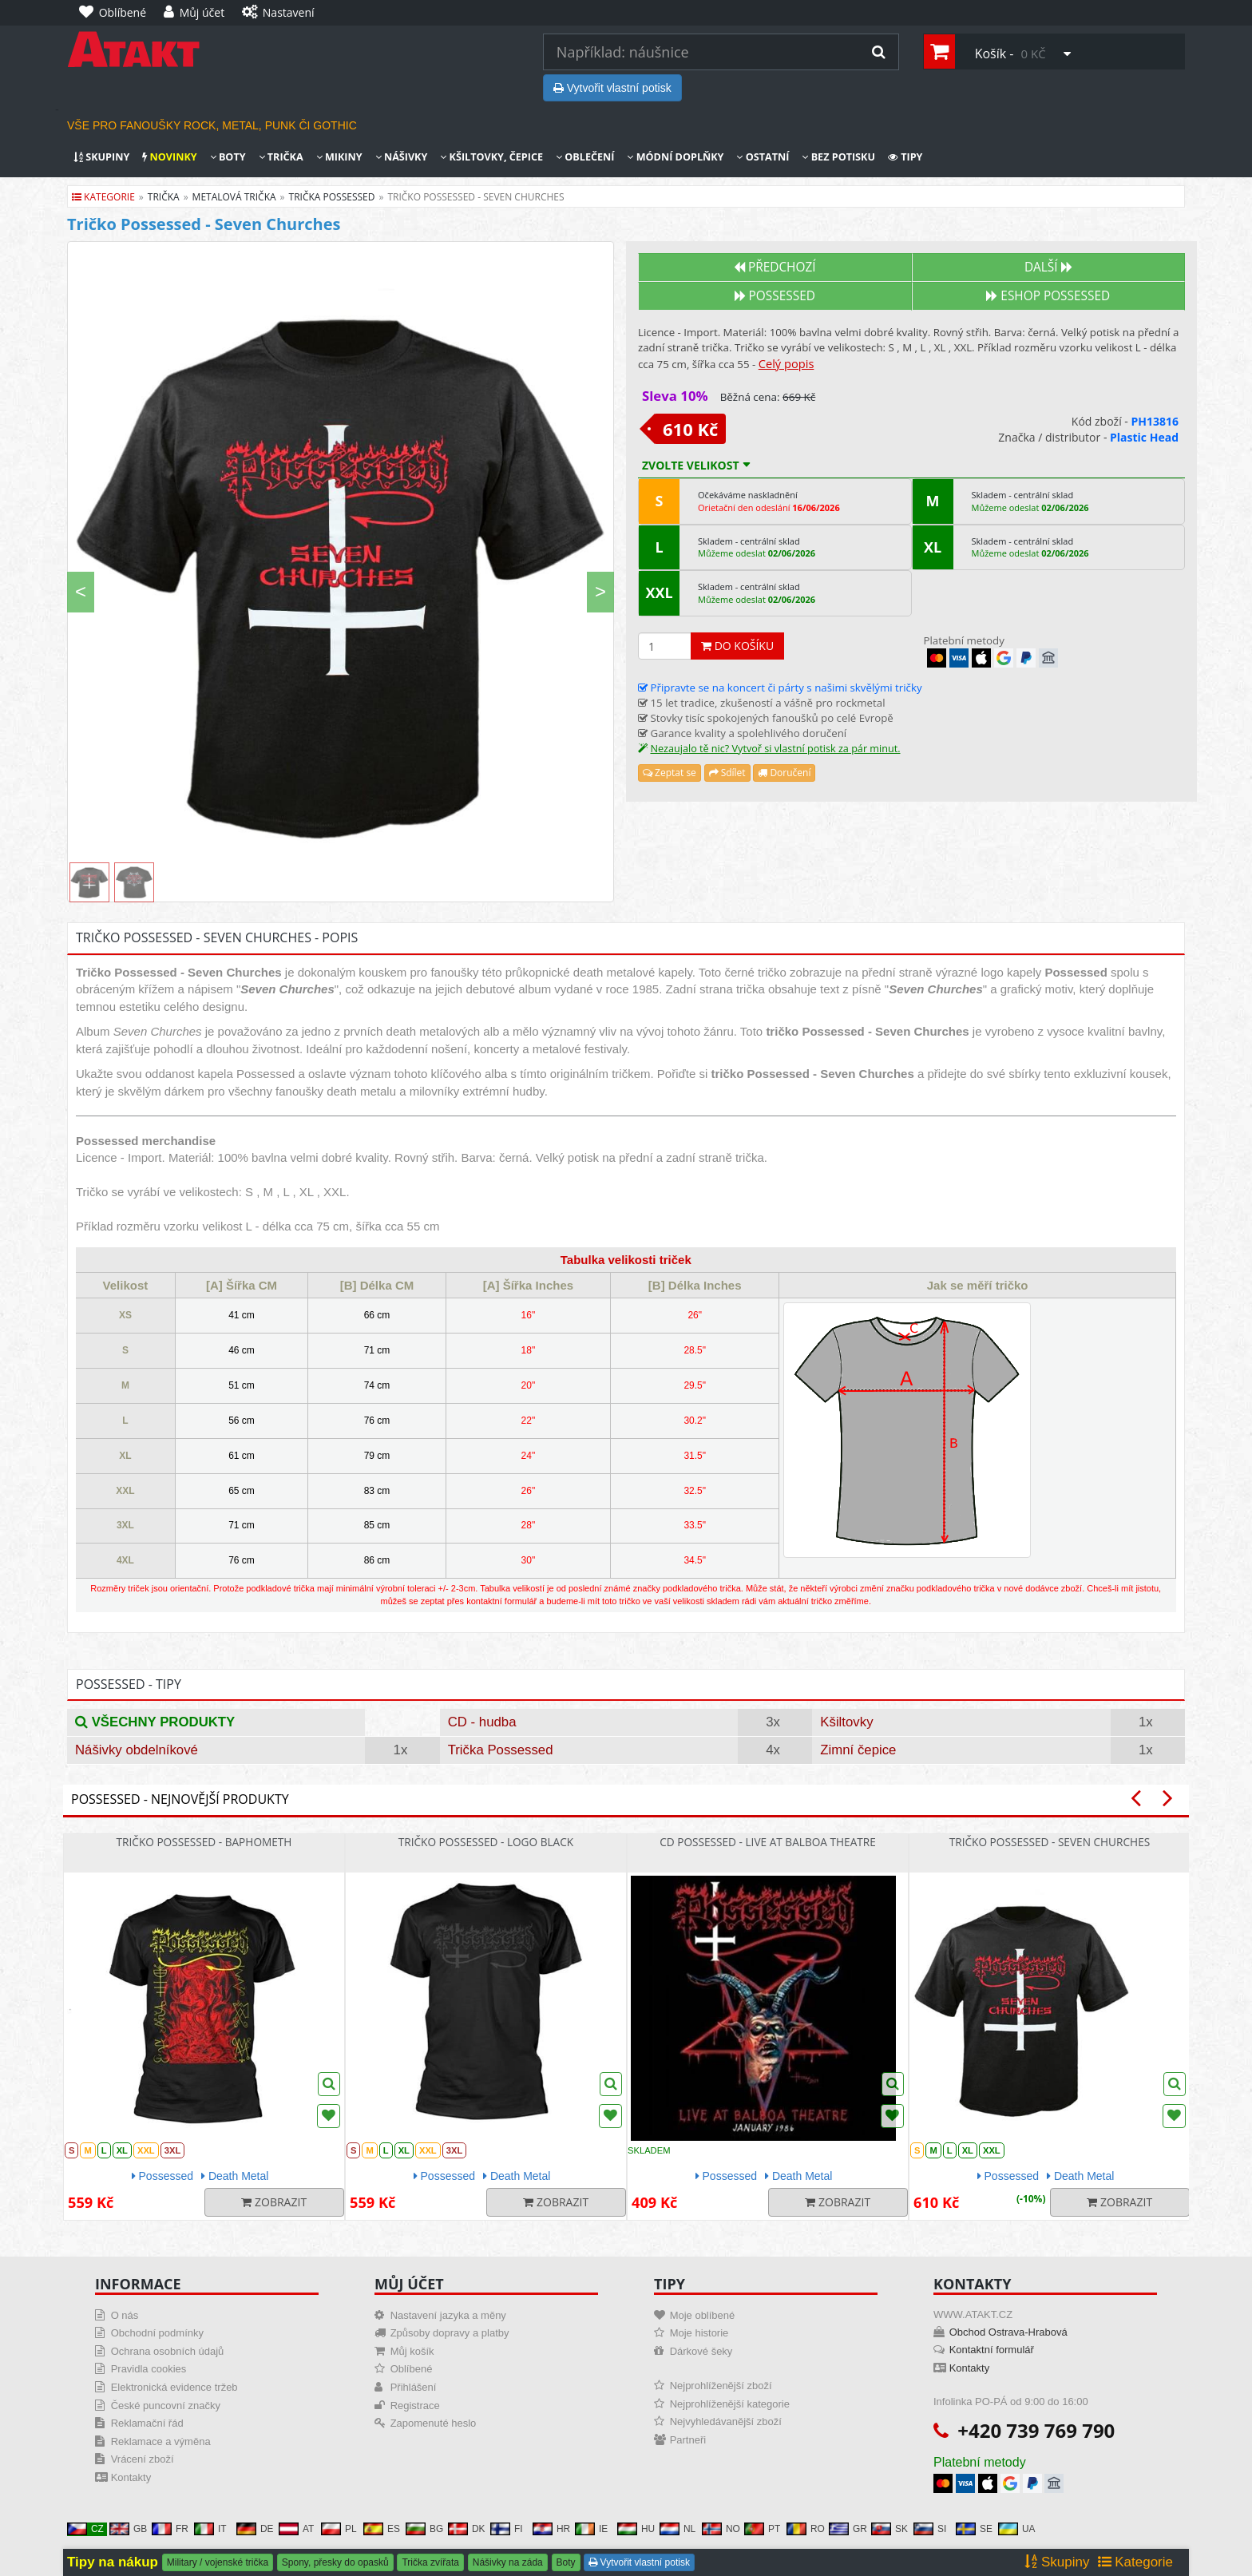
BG (424, 2528)
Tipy (905, 157)
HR (551, 2528)
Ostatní (762, 157)
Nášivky (401, 157)
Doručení (784, 772)
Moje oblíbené (702, 2315)
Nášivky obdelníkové (136, 1750)
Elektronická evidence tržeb (174, 2387)
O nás (125, 2315)
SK (889, 2528)
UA (1017, 2528)
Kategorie (103, 197)
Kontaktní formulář (991, 2350)
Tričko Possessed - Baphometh (204, 1841)
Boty (228, 157)
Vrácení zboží (142, 2459)
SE (974, 2528)
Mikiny (339, 157)
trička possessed (332, 197)
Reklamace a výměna (161, 2441)
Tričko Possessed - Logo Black (485, 1841)
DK (466, 2528)
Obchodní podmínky (157, 2333)
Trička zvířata (430, 2562)
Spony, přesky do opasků (335, 2562)
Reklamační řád (147, 2423)
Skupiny (101, 157)
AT (296, 2528)
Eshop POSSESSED (1048, 295)
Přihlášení (413, 2387)
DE (255, 2528)
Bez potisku (838, 157)
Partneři (688, 2440)
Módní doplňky (675, 157)
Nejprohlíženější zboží (721, 2386)
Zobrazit (274, 2201)
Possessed (775, 295)
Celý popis (786, 363)
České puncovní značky (165, 2406)
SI (929, 2528)
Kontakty (131, 2477)
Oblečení (585, 157)
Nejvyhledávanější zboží (726, 2421)
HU (636, 2528)
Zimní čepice (858, 1750)
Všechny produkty (155, 1722)
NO (721, 2528)
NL (677, 2528)
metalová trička (234, 197)
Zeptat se (669, 772)
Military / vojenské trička (217, 2562)
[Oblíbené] (116, 13)
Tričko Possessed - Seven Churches (1049, 1841)
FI (506, 2528)
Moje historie (699, 2333)
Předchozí (775, 267)
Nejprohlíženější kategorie (730, 2404)
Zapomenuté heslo (433, 2423)
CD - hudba (482, 1722)
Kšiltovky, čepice (491, 157)
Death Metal (234, 2176)
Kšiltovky (846, 1722)
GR (848, 2528)
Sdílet (727, 772)
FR (170, 2528)
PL (339, 2528)
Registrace (415, 2406)
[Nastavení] (282, 13)
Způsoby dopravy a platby (449, 2333)
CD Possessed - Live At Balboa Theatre (768, 1841)
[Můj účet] (198, 13)
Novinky (169, 157)
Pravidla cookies (149, 2369)
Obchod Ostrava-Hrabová (1008, 2332)
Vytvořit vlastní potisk (612, 87)
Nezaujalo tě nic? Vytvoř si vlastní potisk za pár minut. (775, 748)
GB (128, 2528)
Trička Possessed (500, 1750)
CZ (85, 2528)
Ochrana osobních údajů (167, 2351)
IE (591, 2528)
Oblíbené (411, 2369)
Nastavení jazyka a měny (448, 2315)
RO (805, 2528)
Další (1048, 267)
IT (210, 2528)
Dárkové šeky (701, 2351)
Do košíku (737, 645)
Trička (281, 157)
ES (381, 2528)
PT (762, 2528)
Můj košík (412, 2351)
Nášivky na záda (508, 2562)
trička (164, 197)
